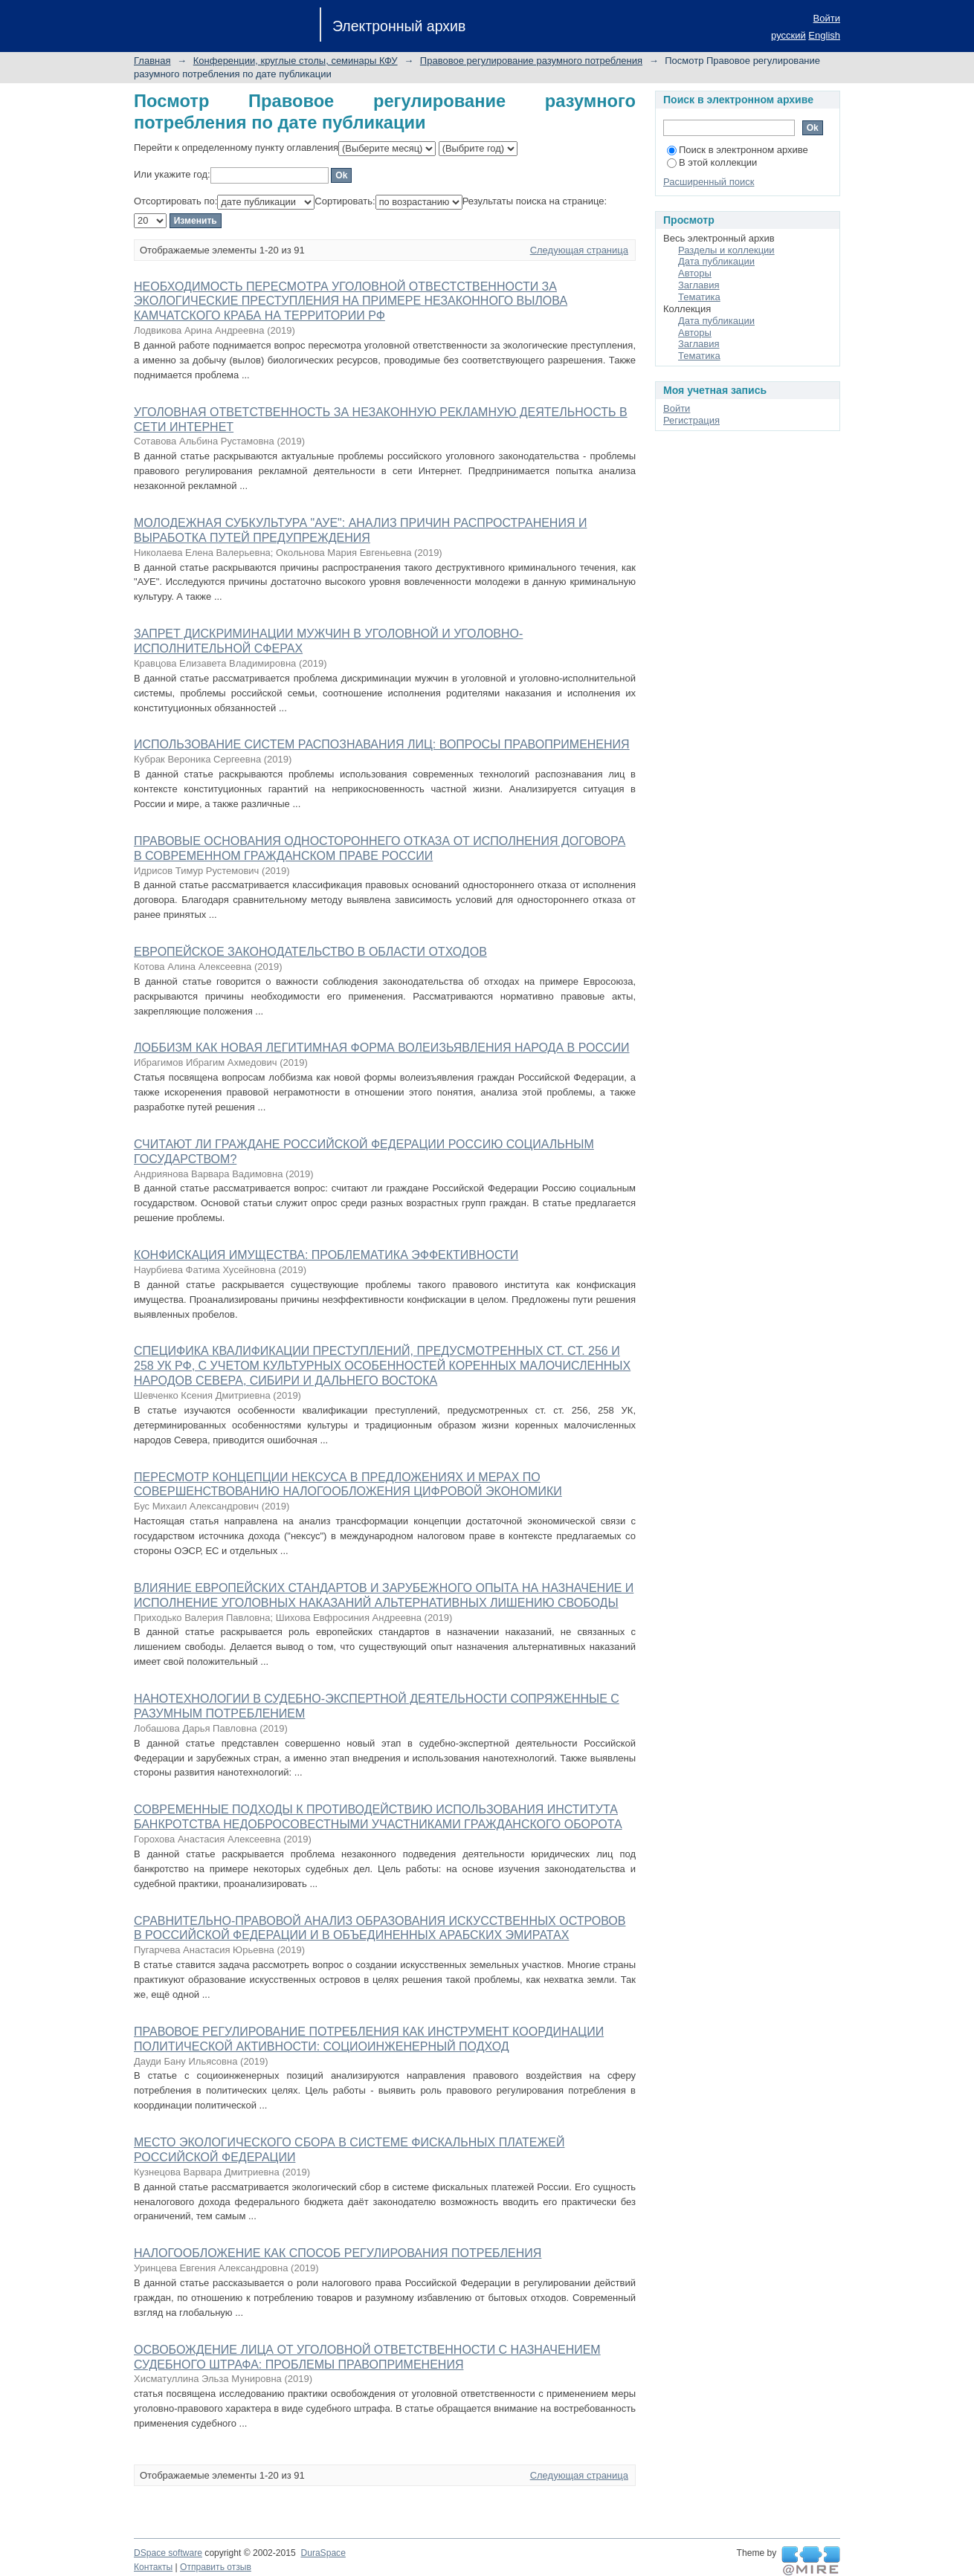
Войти (826, 18)
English (824, 35)
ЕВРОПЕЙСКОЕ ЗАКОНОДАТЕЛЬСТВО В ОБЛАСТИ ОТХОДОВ (310, 951)
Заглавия (699, 285)
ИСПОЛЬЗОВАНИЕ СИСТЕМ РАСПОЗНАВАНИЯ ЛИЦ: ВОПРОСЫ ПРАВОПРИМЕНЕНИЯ (382, 744)
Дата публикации (716, 261)
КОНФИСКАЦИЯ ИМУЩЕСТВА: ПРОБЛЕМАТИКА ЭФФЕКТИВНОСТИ (326, 1255)
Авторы (695, 273)
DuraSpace (322, 2553)
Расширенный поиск (708, 181)
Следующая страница (579, 250)
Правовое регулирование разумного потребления (531, 60)
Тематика (699, 296)
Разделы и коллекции (726, 250)
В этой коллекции (712, 162)
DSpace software (168, 2553)
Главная (152, 60)
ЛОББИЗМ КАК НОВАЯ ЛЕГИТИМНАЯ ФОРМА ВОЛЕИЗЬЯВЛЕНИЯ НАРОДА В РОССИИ (382, 1047)
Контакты (153, 2567)
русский (788, 35)
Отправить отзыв (215, 2567)
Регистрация (691, 420)
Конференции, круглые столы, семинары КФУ (295, 60)
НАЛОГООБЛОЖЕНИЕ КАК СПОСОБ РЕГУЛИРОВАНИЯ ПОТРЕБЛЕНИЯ (337, 2253)
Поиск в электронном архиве (737, 149)
